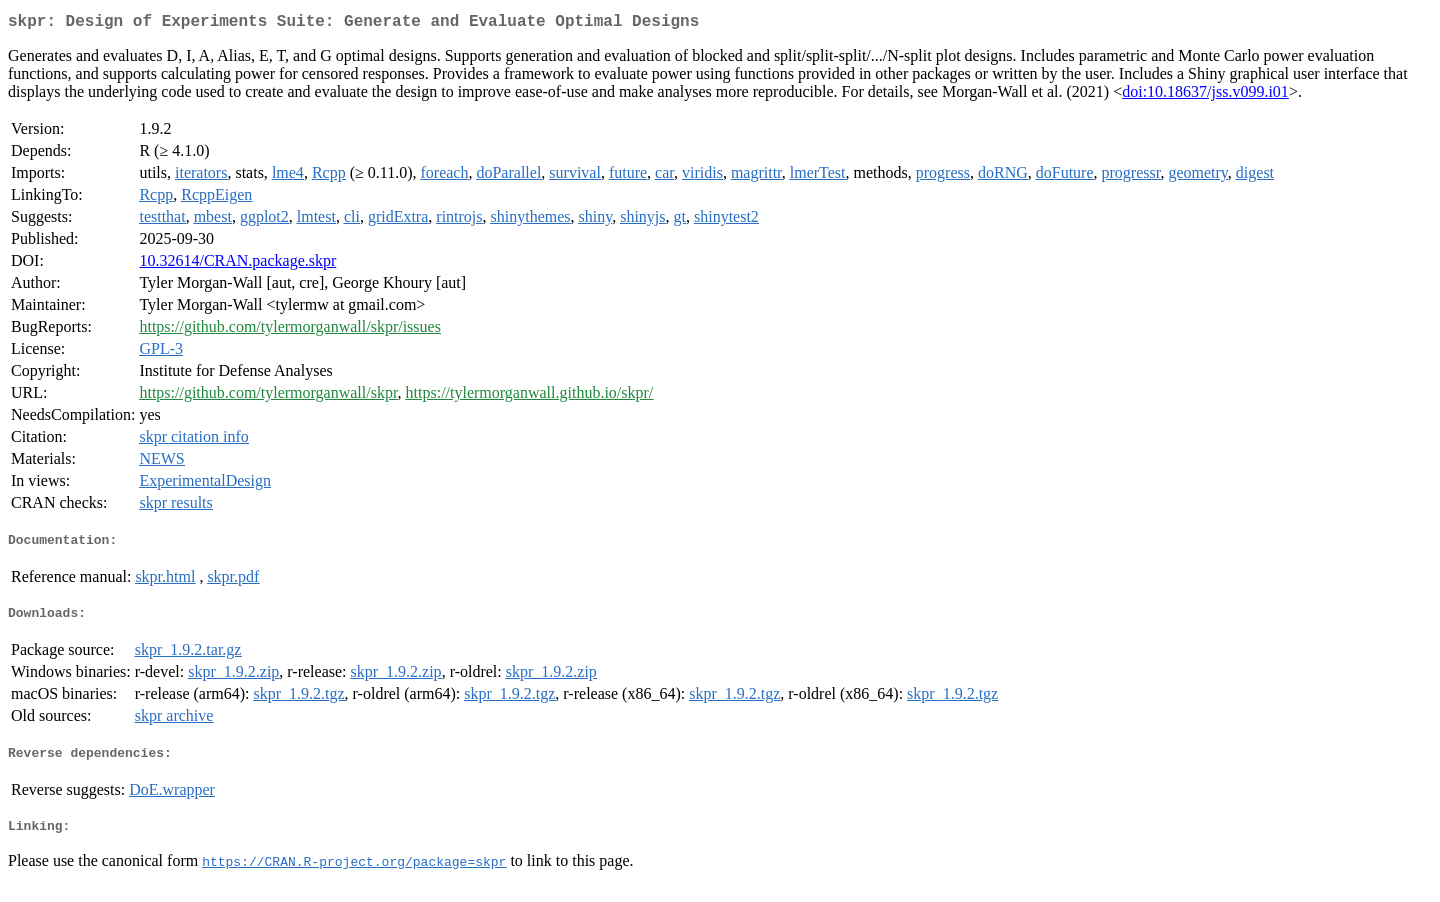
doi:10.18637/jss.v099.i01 (1205, 95)
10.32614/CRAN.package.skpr (237, 264)
